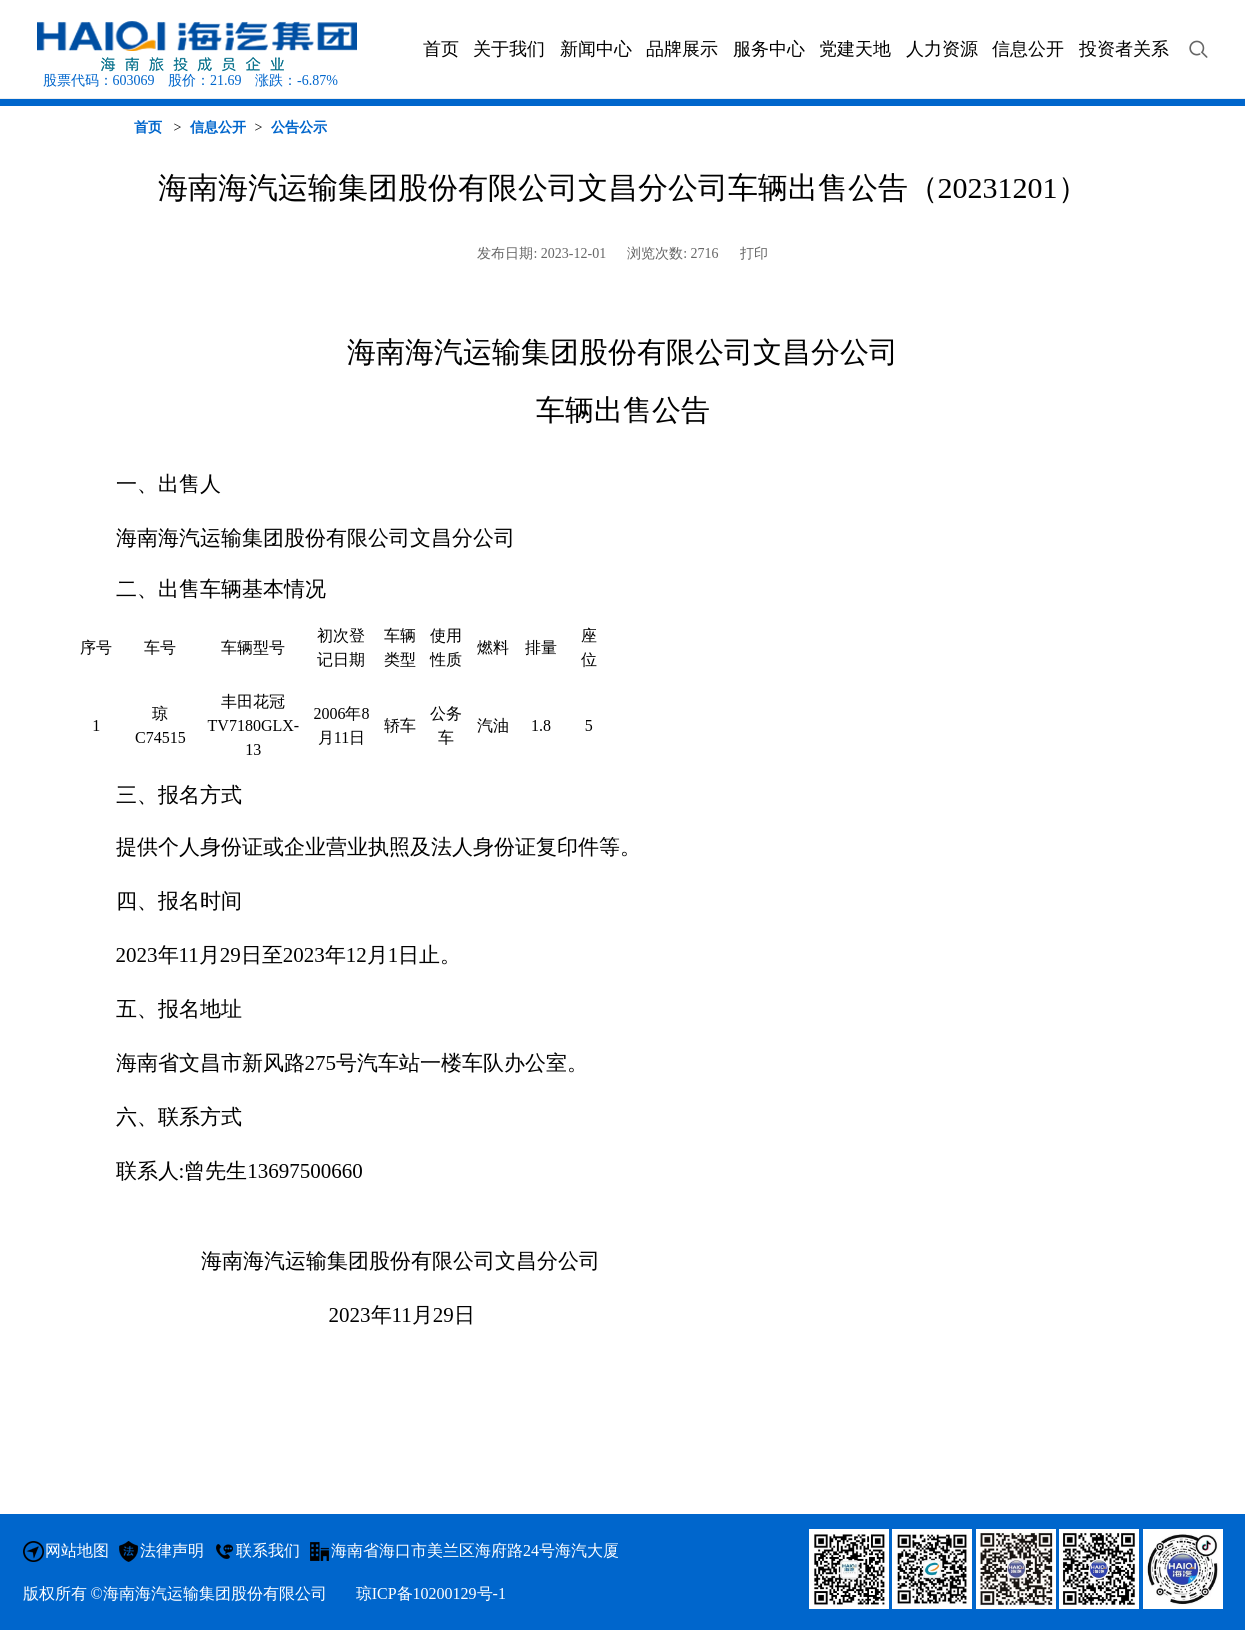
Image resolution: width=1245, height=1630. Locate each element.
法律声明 (172, 1550)
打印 (754, 253)
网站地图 (77, 1550)
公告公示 (299, 127)
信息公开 (218, 127)
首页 (148, 127)
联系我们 (268, 1550)
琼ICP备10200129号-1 (431, 1593)
